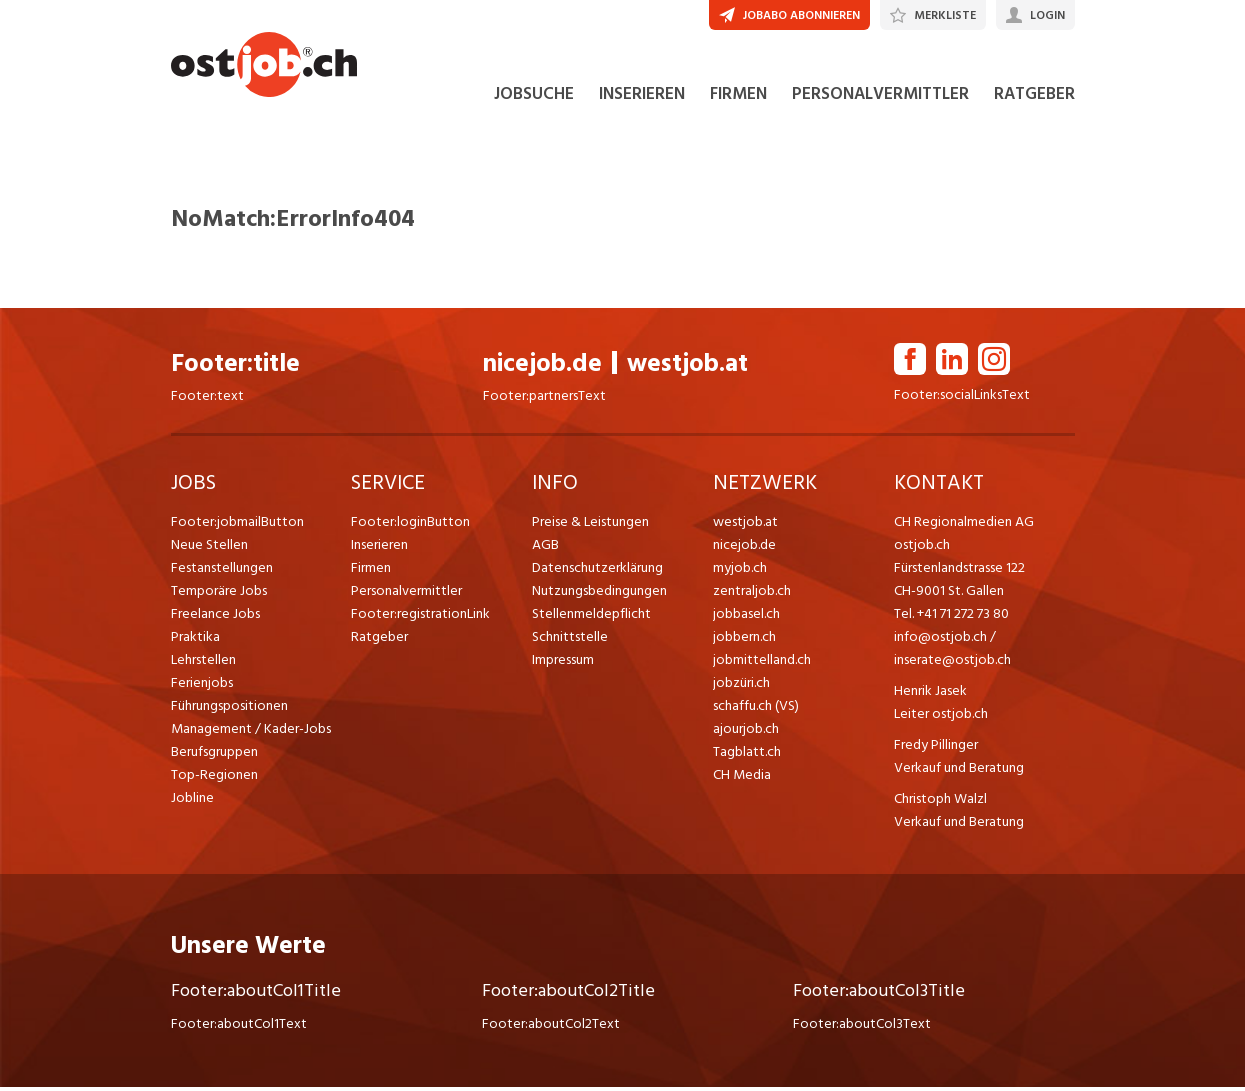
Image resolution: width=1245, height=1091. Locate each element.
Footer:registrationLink (420, 617)
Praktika (195, 640)
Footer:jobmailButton (237, 525)
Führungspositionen (229, 709)
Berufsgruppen (214, 755)
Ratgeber (379, 640)
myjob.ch (740, 571)
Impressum (563, 663)
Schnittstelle (570, 640)
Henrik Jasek (930, 694)
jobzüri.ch (741, 686)
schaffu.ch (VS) (756, 709)
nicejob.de (542, 367)
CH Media (742, 778)
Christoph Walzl (940, 802)
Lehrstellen (203, 663)
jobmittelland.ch (762, 663)
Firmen (371, 571)
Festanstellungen (222, 571)
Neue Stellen (209, 548)
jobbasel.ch (746, 617)
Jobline (192, 801)
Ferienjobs (202, 686)
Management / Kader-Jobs (251, 732)
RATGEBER (1034, 98)
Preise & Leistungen (590, 525)
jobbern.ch (744, 640)
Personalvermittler (406, 594)
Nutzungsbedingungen (599, 594)
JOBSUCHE (534, 98)
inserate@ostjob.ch (952, 663)
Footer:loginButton (410, 525)
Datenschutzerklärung (597, 571)
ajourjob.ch (746, 732)
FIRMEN (738, 98)
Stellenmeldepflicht (591, 617)
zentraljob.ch (752, 594)
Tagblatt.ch (747, 755)
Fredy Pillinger (936, 748)
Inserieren (379, 548)
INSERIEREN (642, 98)
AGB (545, 548)
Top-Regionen (214, 778)
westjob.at (687, 367)
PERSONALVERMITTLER (880, 98)
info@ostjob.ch (940, 640)
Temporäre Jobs (219, 594)
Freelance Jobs (215, 617)
